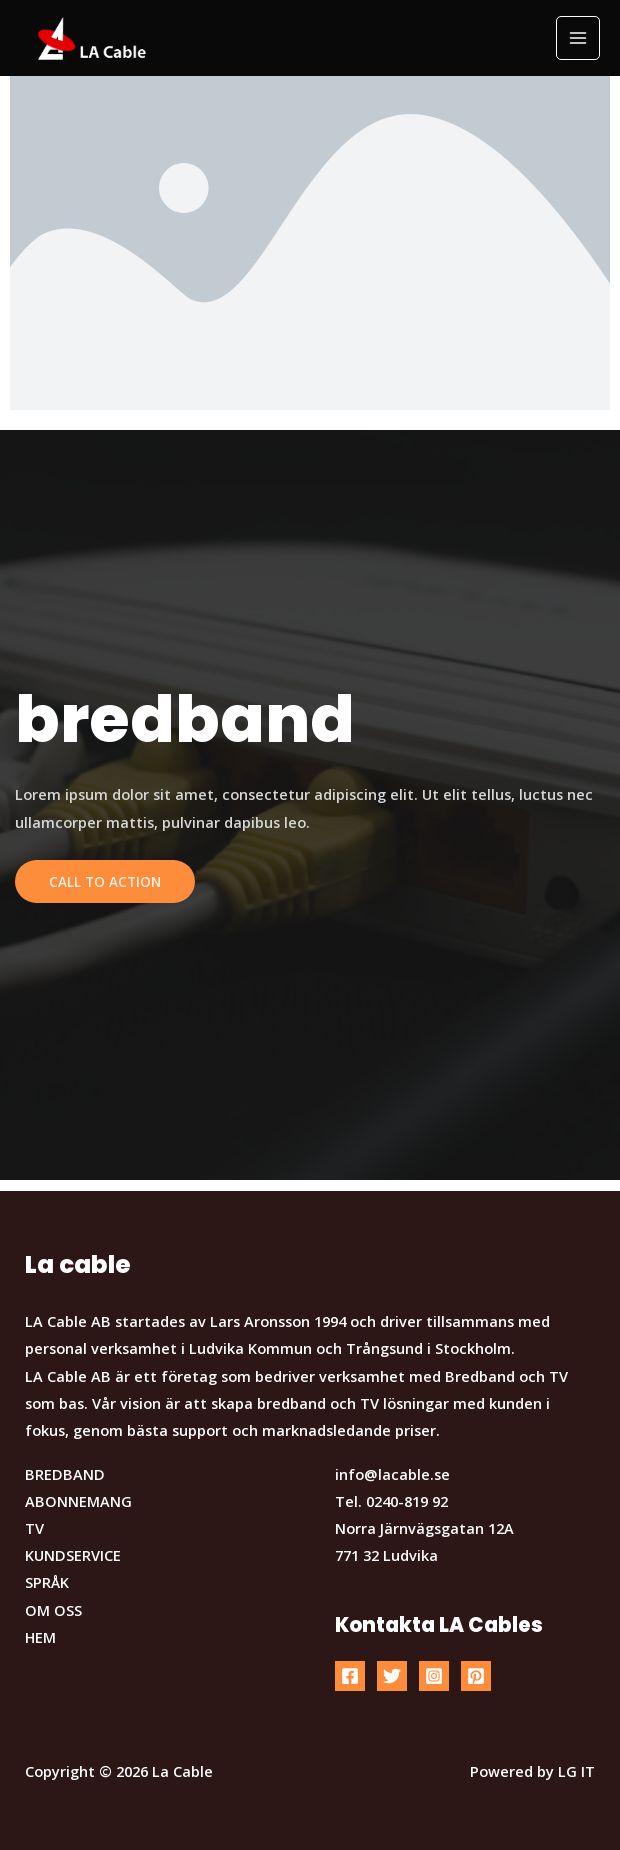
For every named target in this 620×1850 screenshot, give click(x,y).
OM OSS (53, 1610)
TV (34, 1528)
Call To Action (105, 881)
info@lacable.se (392, 1474)
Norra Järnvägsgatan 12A (424, 1528)
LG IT (576, 1771)
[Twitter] (392, 1676)
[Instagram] (434, 1676)
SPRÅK (47, 1582)
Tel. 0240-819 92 (391, 1501)
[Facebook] (350, 1676)
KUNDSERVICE (73, 1555)
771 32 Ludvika (386, 1555)
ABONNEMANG (78, 1501)
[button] (577, 28)
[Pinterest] (476, 1676)
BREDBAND (65, 1474)
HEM (40, 1637)
